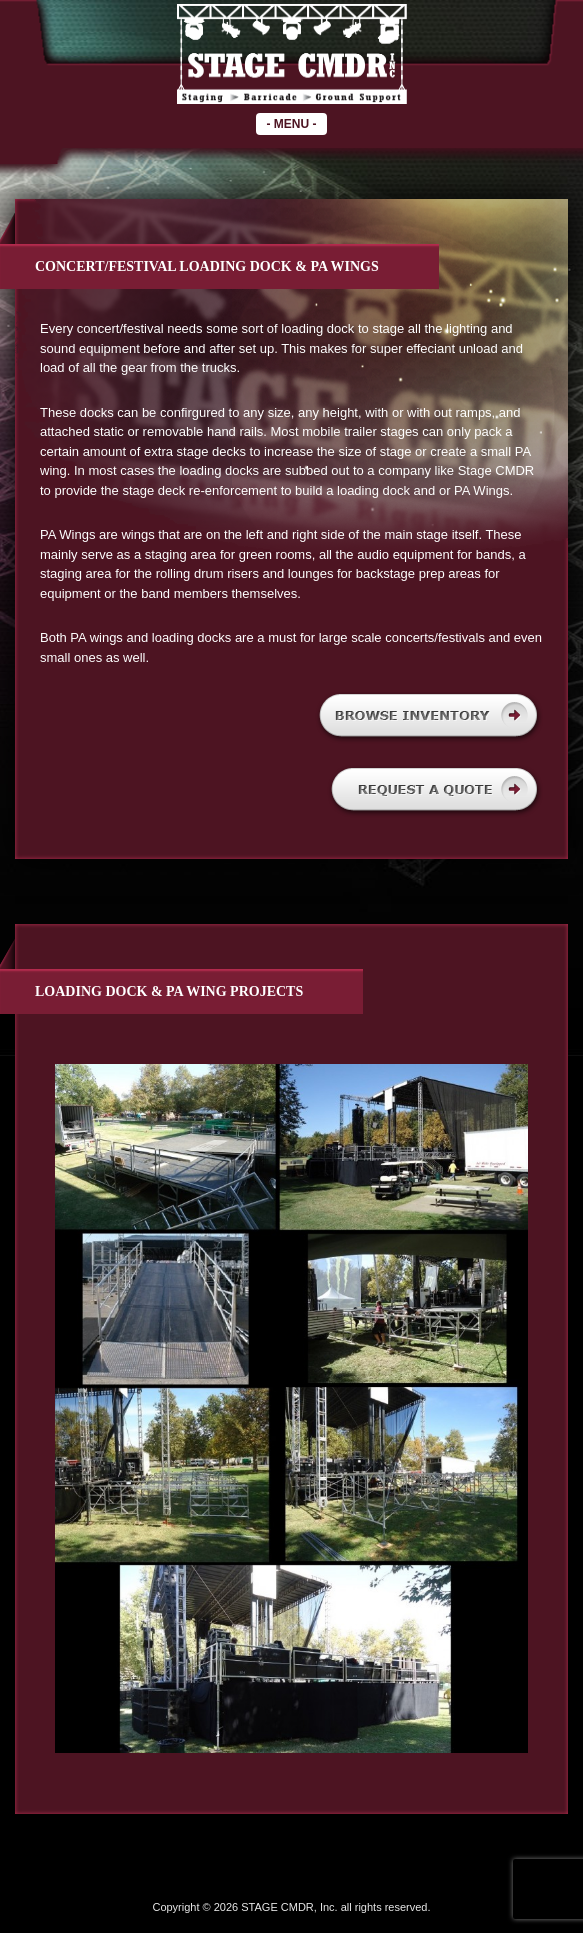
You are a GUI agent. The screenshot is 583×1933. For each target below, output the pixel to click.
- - (291, 124)
